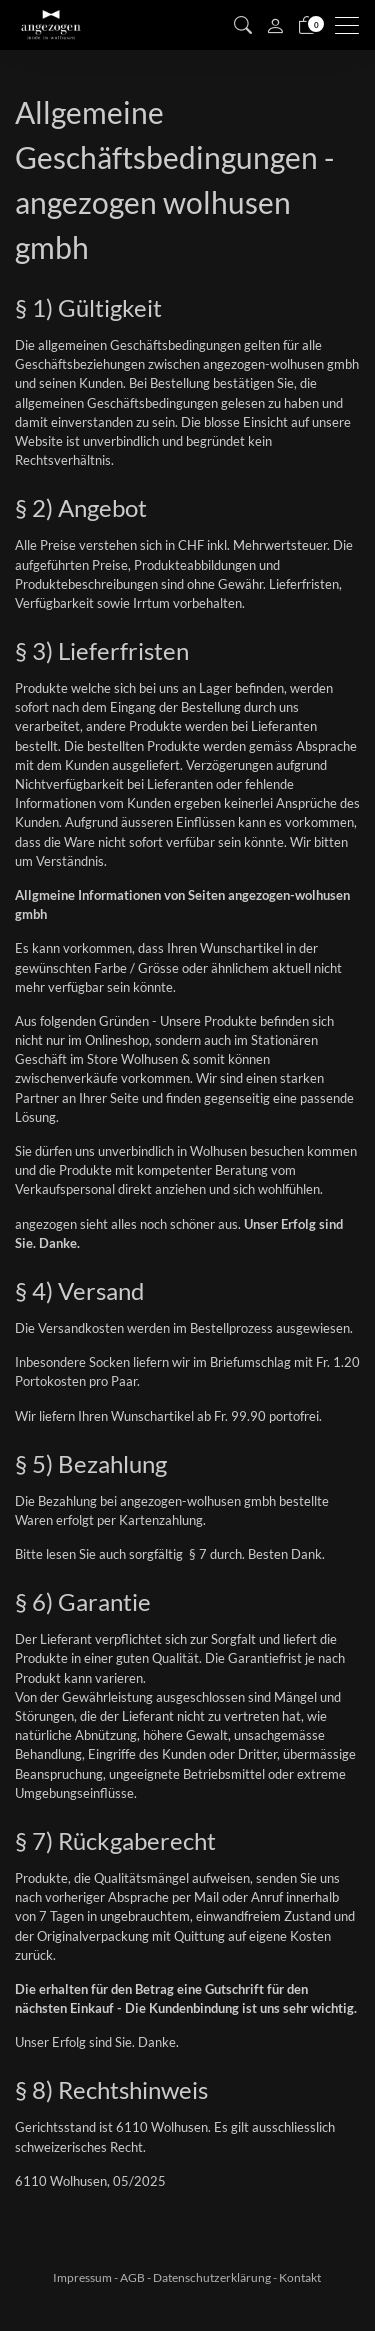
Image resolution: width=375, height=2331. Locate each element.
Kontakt (300, 2277)
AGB (132, 2277)
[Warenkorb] (307, 25)
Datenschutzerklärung (212, 2277)
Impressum (82, 2277)
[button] (243, 25)
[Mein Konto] (275, 25)
